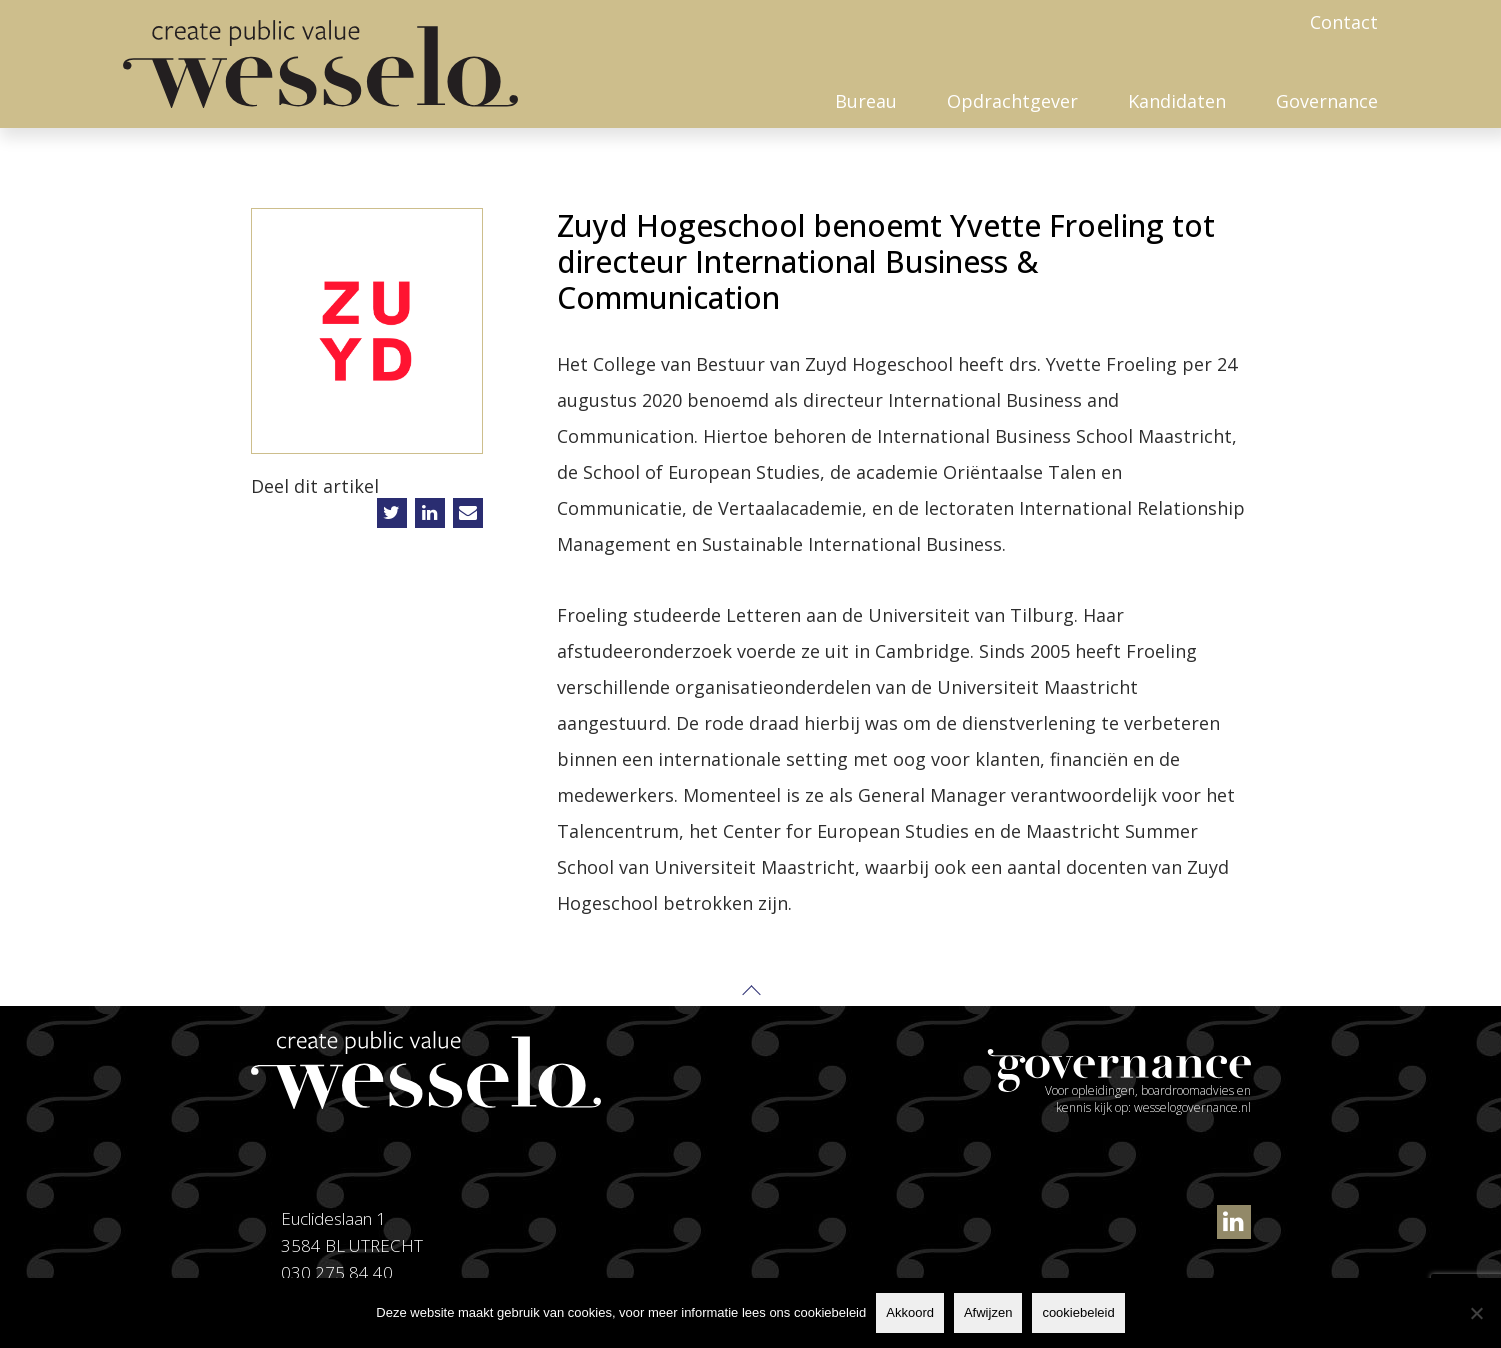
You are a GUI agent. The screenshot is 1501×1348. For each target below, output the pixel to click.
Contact (1344, 22)
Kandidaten (1177, 101)
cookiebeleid (1078, 1312)
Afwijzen (988, 1312)
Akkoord (910, 1312)
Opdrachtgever (1012, 101)
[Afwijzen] (1476, 1313)
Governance (1327, 101)
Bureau (866, 101)
